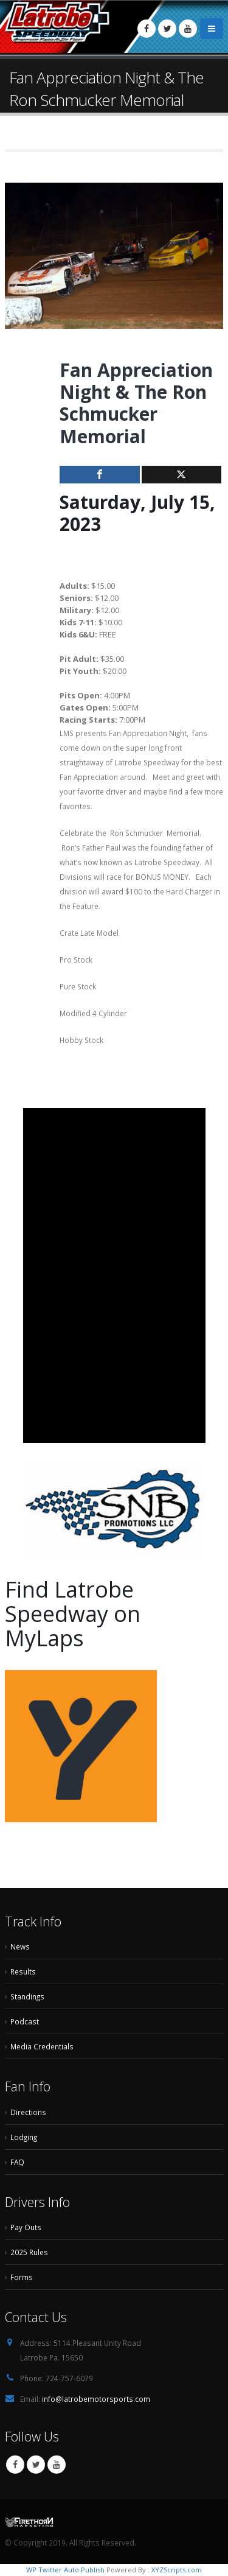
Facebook (15, 2464)
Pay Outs (25, 2227)
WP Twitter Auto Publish (65, 2569)
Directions (28, 2112)
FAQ (17, 2162)
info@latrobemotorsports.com (96, 2399)
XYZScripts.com (176, 2569)
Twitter (36, 2464)
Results (23, 1971)
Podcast (24, 2021)
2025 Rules (29, 2252)
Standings (27, 1996)
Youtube (56, 2464)
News (20, 1946)
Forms (21, 2277)
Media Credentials (42, 2046)
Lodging (23, 2137)
